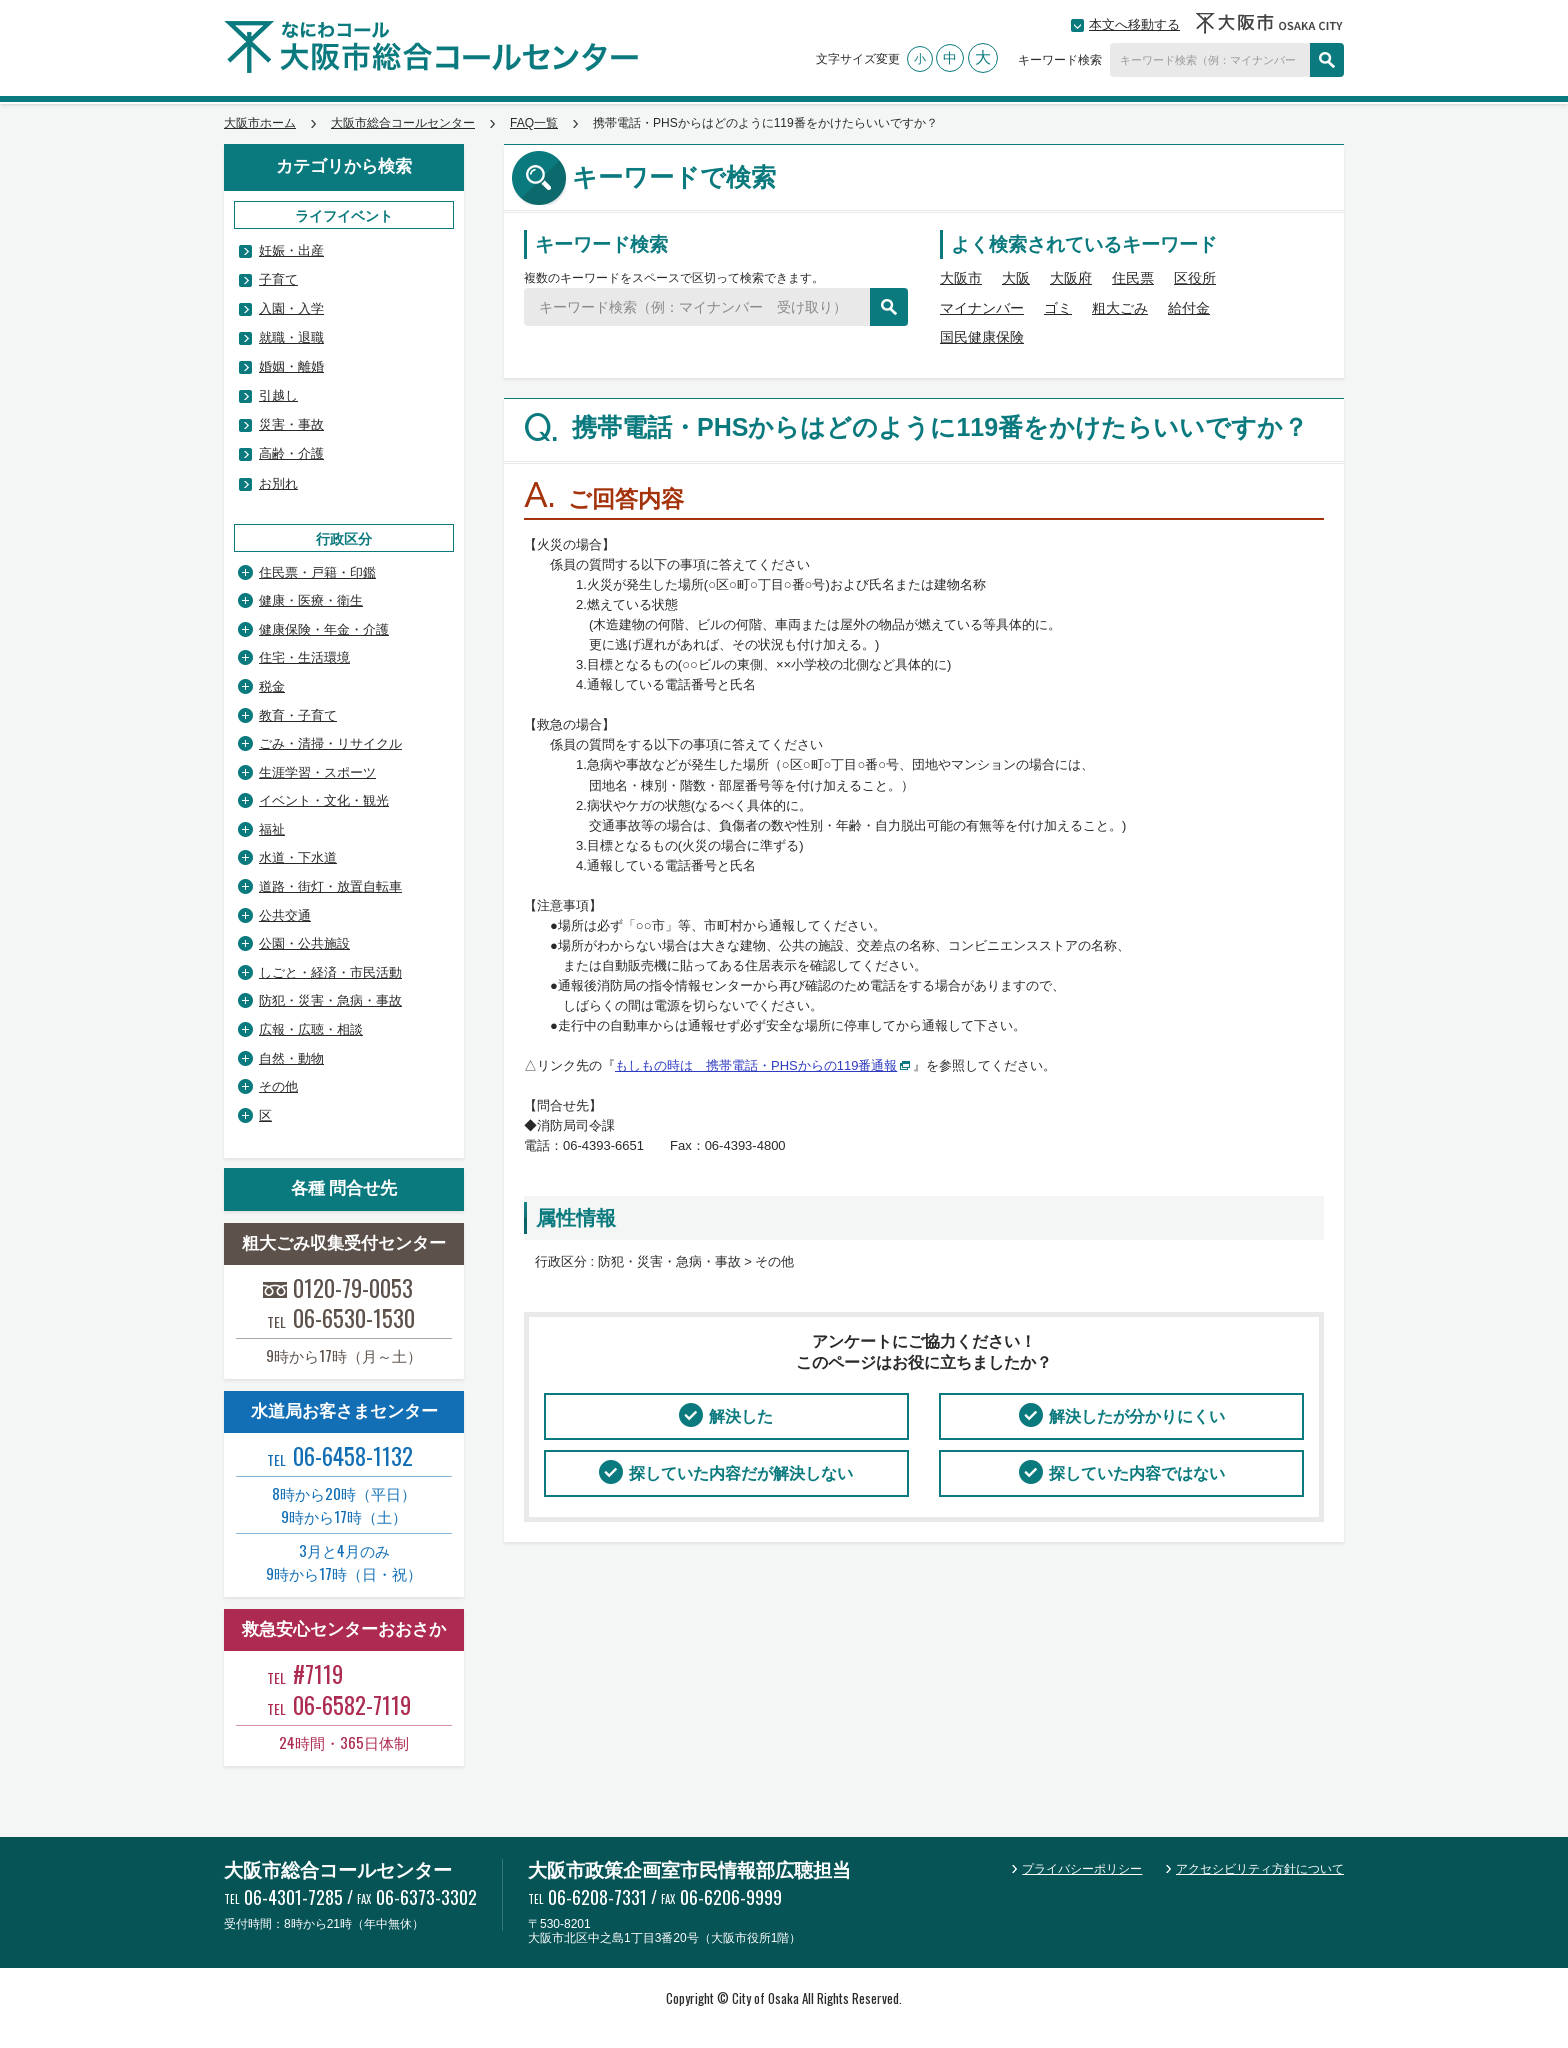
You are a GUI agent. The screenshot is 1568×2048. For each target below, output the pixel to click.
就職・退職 (291, 337)
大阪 (1016, 278)
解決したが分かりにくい (1137, 1416)
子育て (278, 279)
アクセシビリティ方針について (1260, 1869)
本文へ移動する (1134, 24)
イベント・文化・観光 (324, 800)
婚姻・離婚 (291, 366)
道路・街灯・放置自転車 (330, 886)
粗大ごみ (1120, 308)
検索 (1327, 60)
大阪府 (1071, 278)
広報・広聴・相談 (311, 1029)
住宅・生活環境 (304, 657)
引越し (278, 395)
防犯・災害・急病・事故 (330, 1000)
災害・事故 (291, 424)
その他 (278, 1086)
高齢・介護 (291, 453)
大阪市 (961, 278)
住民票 (1133, 278)
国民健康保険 (982, 337)
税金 (272, 686)
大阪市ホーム (260, 123)
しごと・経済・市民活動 (330, 972)
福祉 (272, 829)
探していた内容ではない (1137, 1473)
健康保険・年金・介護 (324, 629)
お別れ (278, 483)
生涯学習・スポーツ (317, 772)
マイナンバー (982, 308)
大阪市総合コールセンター (403, 123)
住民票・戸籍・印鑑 (317, 572)
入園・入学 (291, 308)
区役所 (1195, 278)
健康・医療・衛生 (311, 600)
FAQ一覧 (534, 123)
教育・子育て (298, 715)
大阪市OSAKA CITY (1270, 23)
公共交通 (285, 915)
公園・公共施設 (304, 943)
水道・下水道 (298, 857)
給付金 (1189, 308)
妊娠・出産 (291, 250)
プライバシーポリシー (1082, 1869)
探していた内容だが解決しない (741, 1473)
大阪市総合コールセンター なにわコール (431, 47)
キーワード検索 (1060, 60)
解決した (741, 1416)
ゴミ (1058, 308)
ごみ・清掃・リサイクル (330, 743)
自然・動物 (291, 1058)
